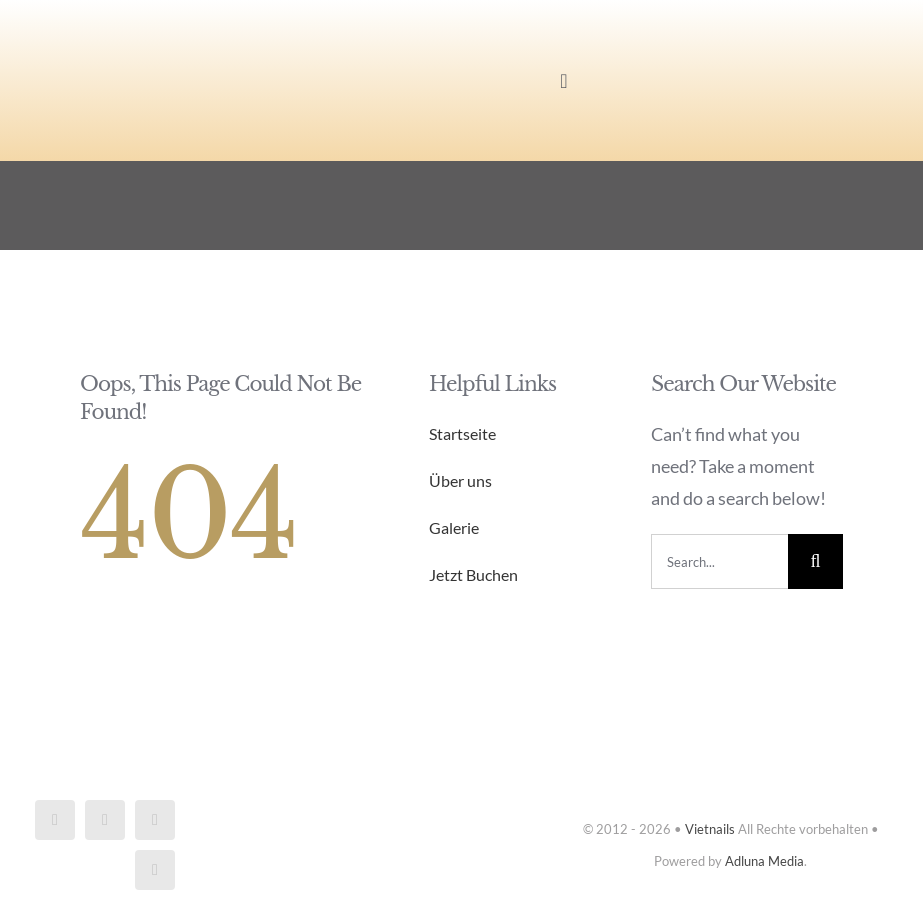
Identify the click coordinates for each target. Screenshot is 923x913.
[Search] (815, 561)
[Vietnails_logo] (162, 34)
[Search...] (719, 561)
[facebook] (55, 820)
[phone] (155, 870)
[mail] (155, 820)
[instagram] (105, 820)
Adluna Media (764, 861)
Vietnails (710, 829)
